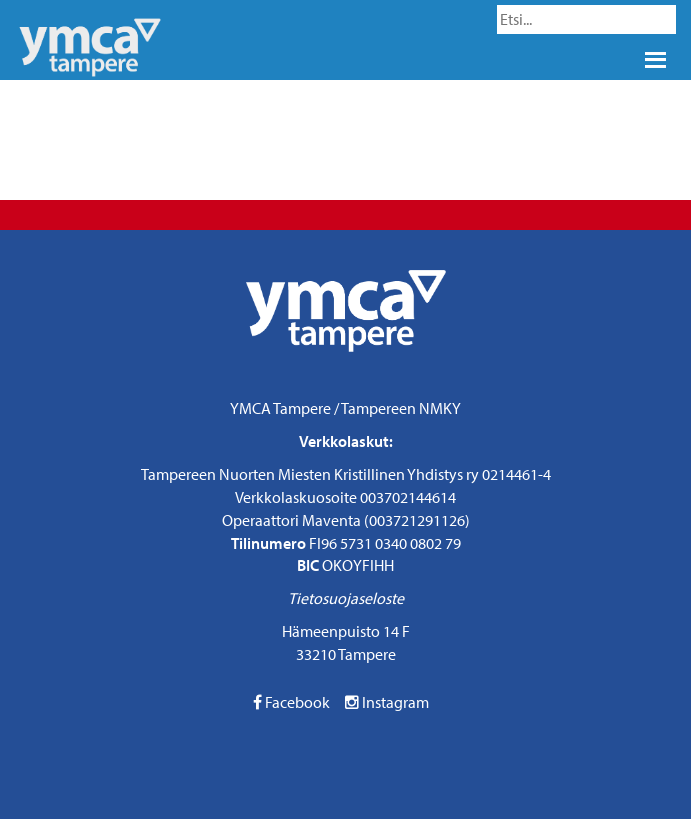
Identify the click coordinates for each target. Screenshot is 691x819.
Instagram (387, 702)
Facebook (291, 702)
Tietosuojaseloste (346, 598)
